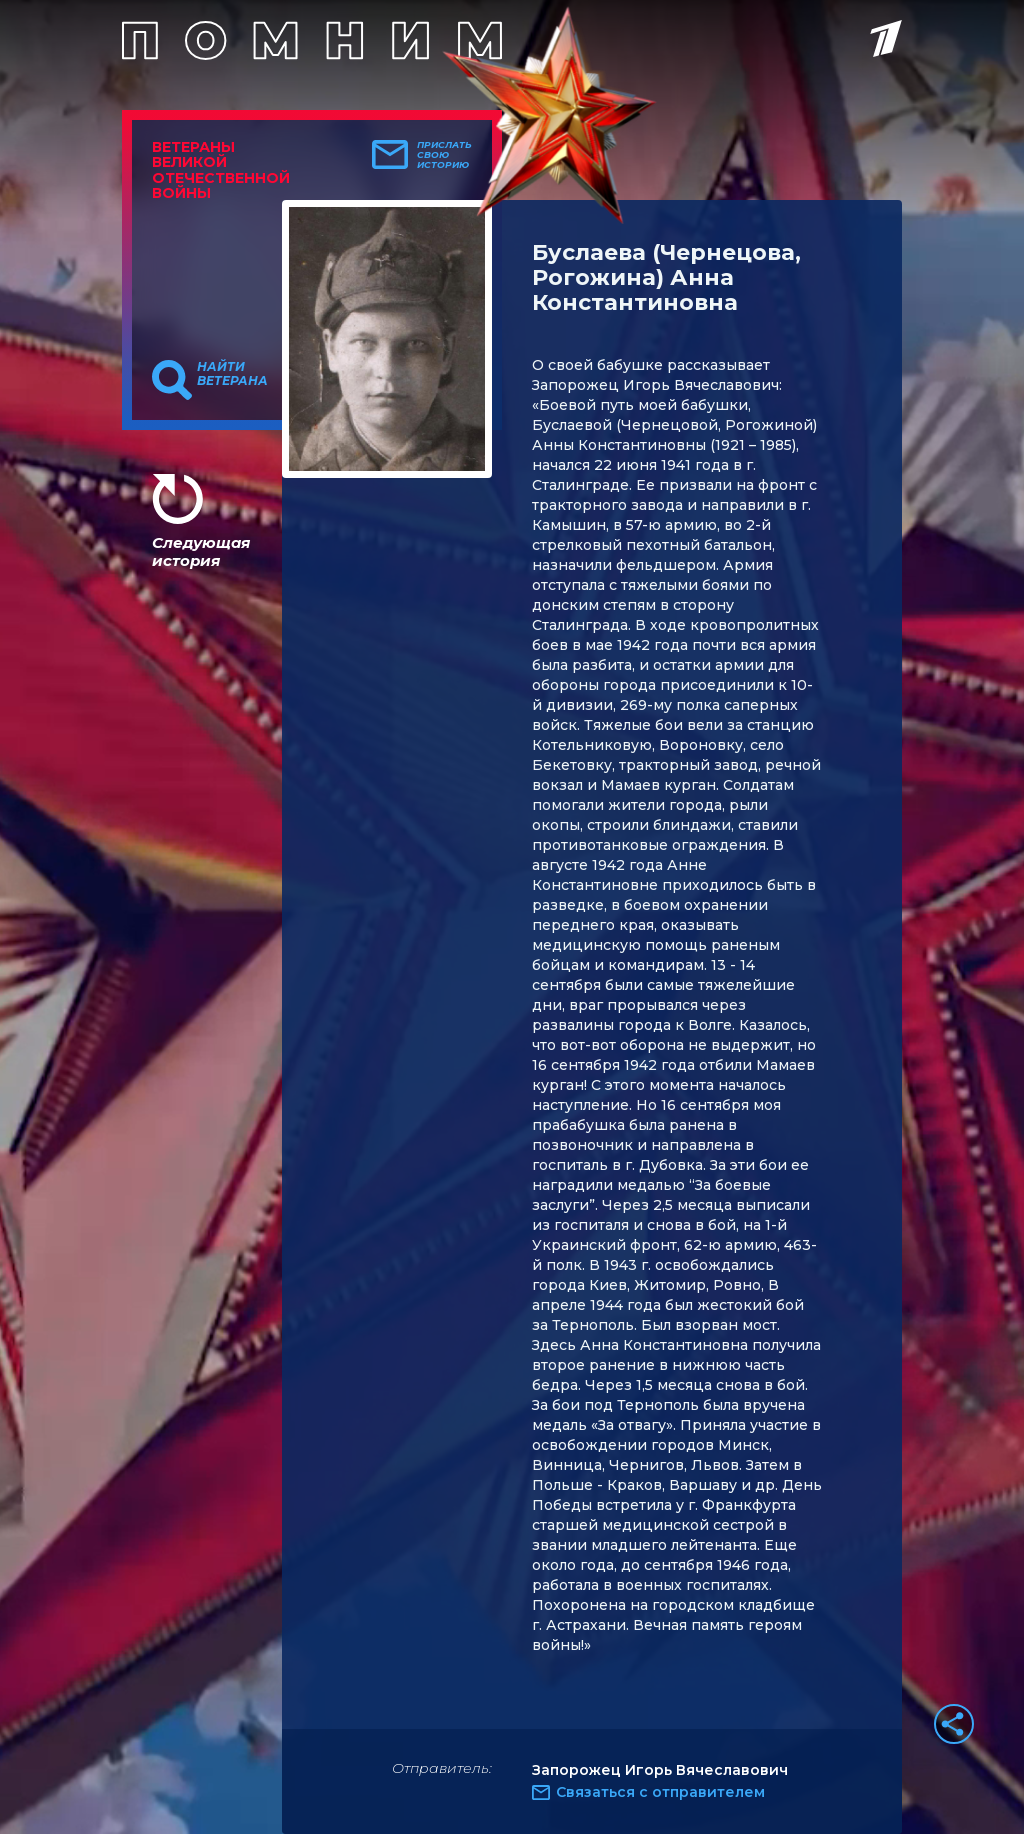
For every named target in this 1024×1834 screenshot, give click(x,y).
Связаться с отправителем (660, 1792)
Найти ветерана (232, 374)
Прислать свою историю (444, 155)
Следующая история (201, 551)
